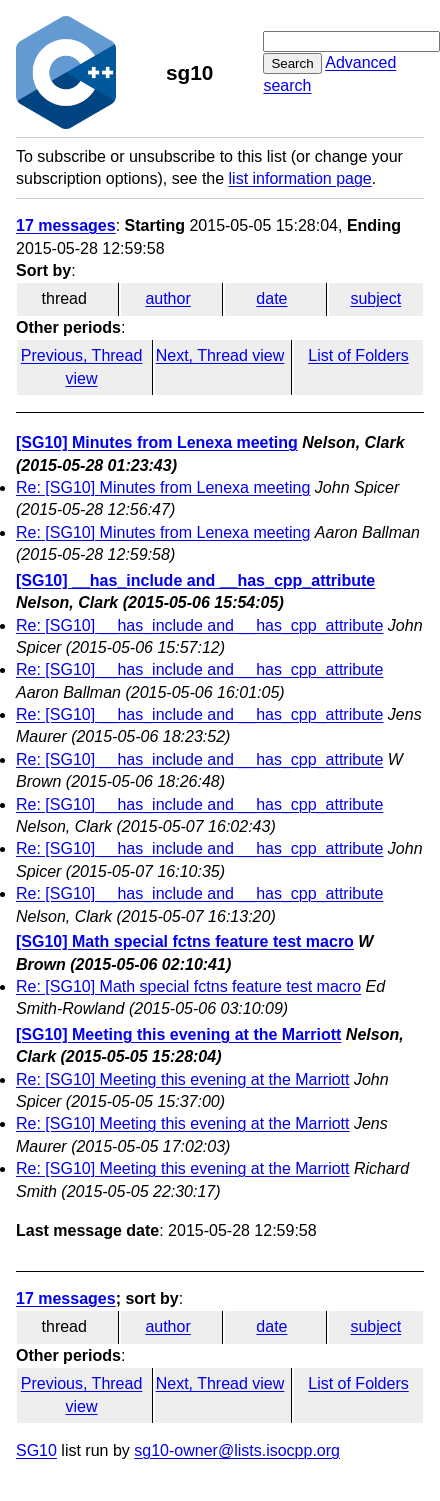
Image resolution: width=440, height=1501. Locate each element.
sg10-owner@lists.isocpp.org (237, 1450)
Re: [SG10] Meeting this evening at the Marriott (183, 1079)
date (271, 298)
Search (292, 63)
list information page (300, 178)
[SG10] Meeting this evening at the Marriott (178, 1034)
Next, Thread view (220, 355)
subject (375, 298)
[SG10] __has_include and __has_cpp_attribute (195, 580)
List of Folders (358, 355)
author (167, 298)
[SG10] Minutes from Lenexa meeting (157, 442)
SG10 (36, 1450)
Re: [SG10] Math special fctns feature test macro (188, 986)
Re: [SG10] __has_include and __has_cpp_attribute (199, 625)
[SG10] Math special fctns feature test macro (185, 941)
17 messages (66, 225)
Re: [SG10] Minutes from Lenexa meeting (163, 487)
